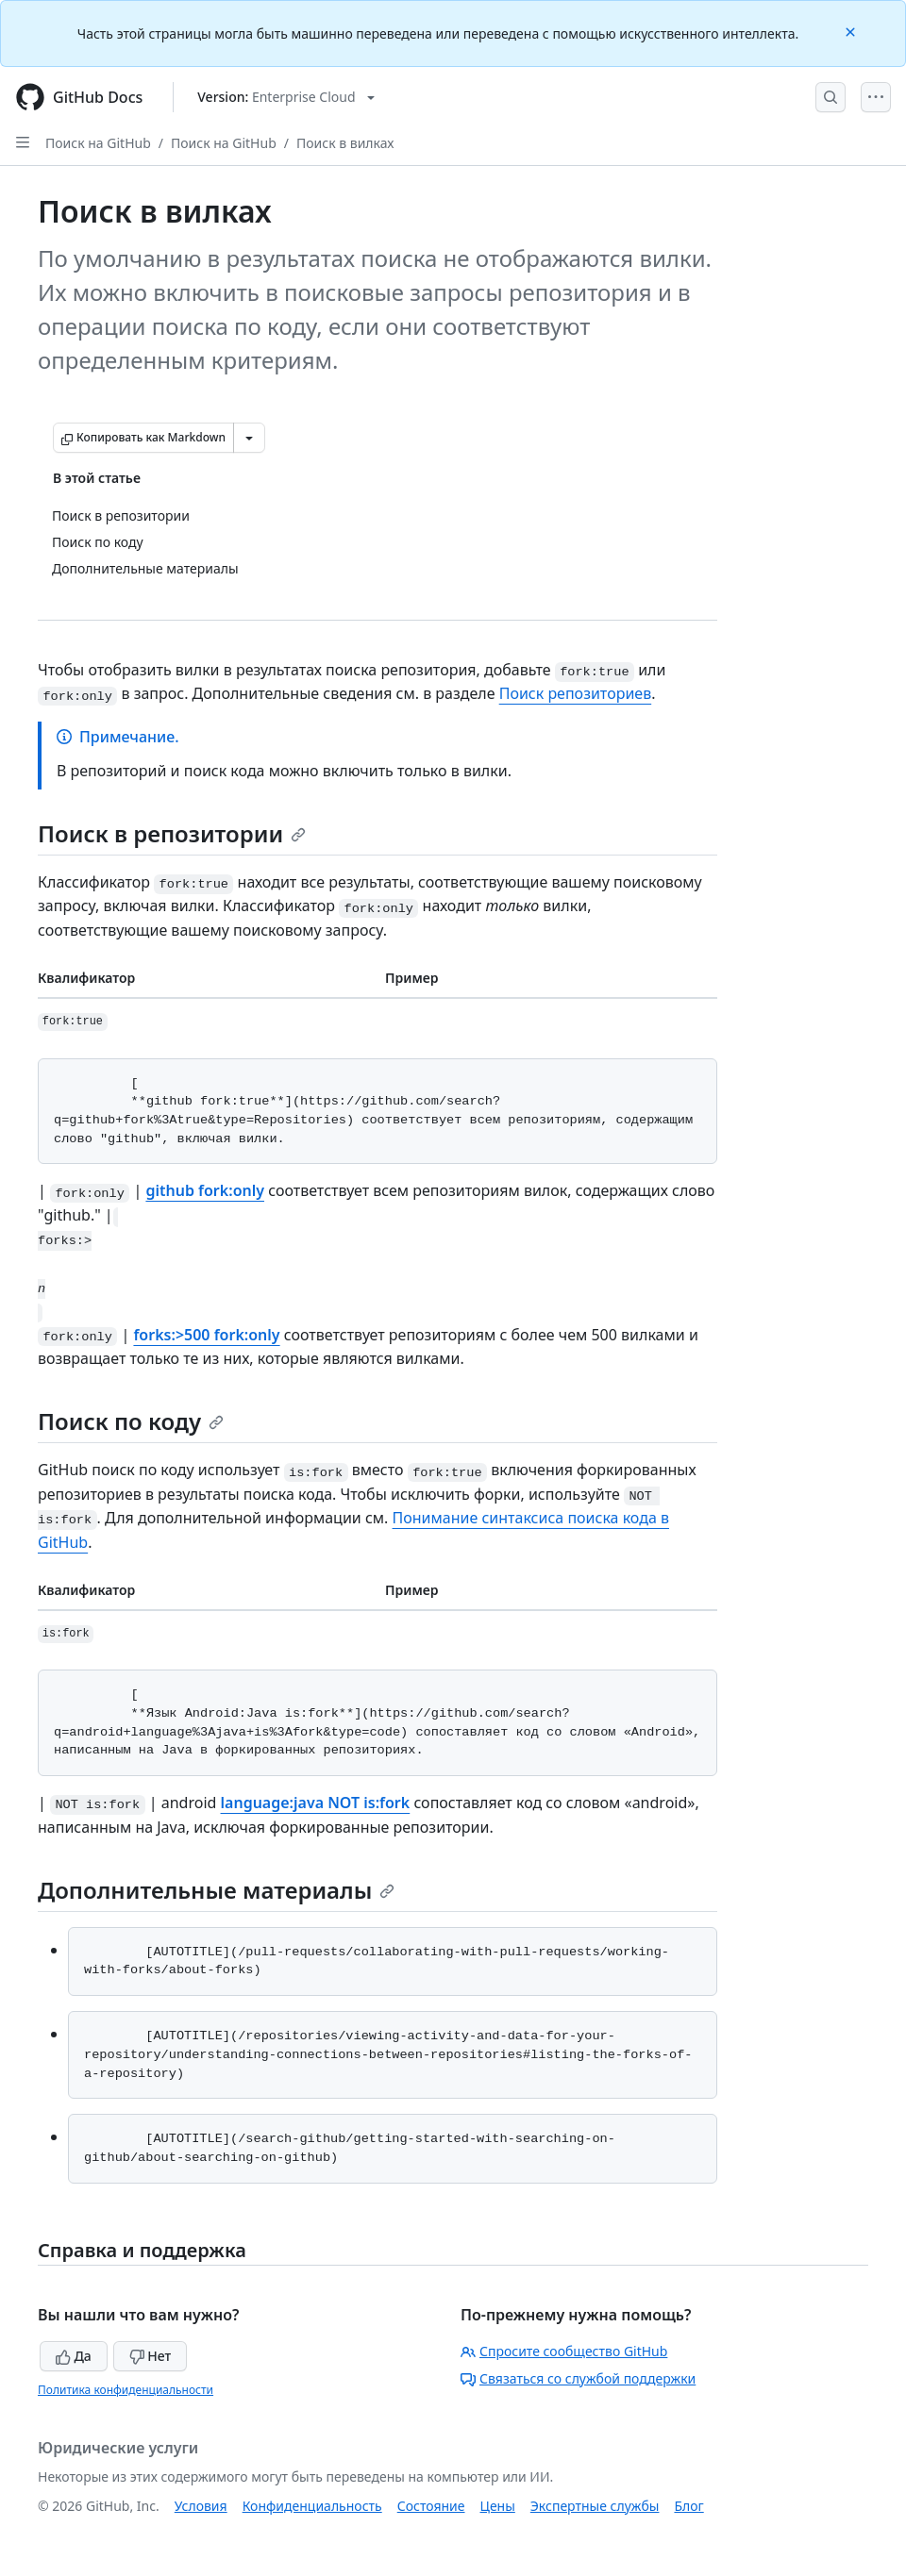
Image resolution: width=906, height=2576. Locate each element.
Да (74, 2356)
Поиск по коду (131, 1421)
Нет (150, 2356)
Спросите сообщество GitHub (564, 2351)
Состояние (431, 2506)
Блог (688, 2506)
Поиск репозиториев (575, 693)
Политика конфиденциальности (125, 2390)
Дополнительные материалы (216, 1889)
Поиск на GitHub (98, 143)
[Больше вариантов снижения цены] (249, 438)
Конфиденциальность (312, 2506)
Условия (201, 2506)
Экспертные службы (595, 2506)
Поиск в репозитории (172, 833)
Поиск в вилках (345, 143)
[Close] (852, 31)
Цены (497, 2506)
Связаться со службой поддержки (578, 2378)
